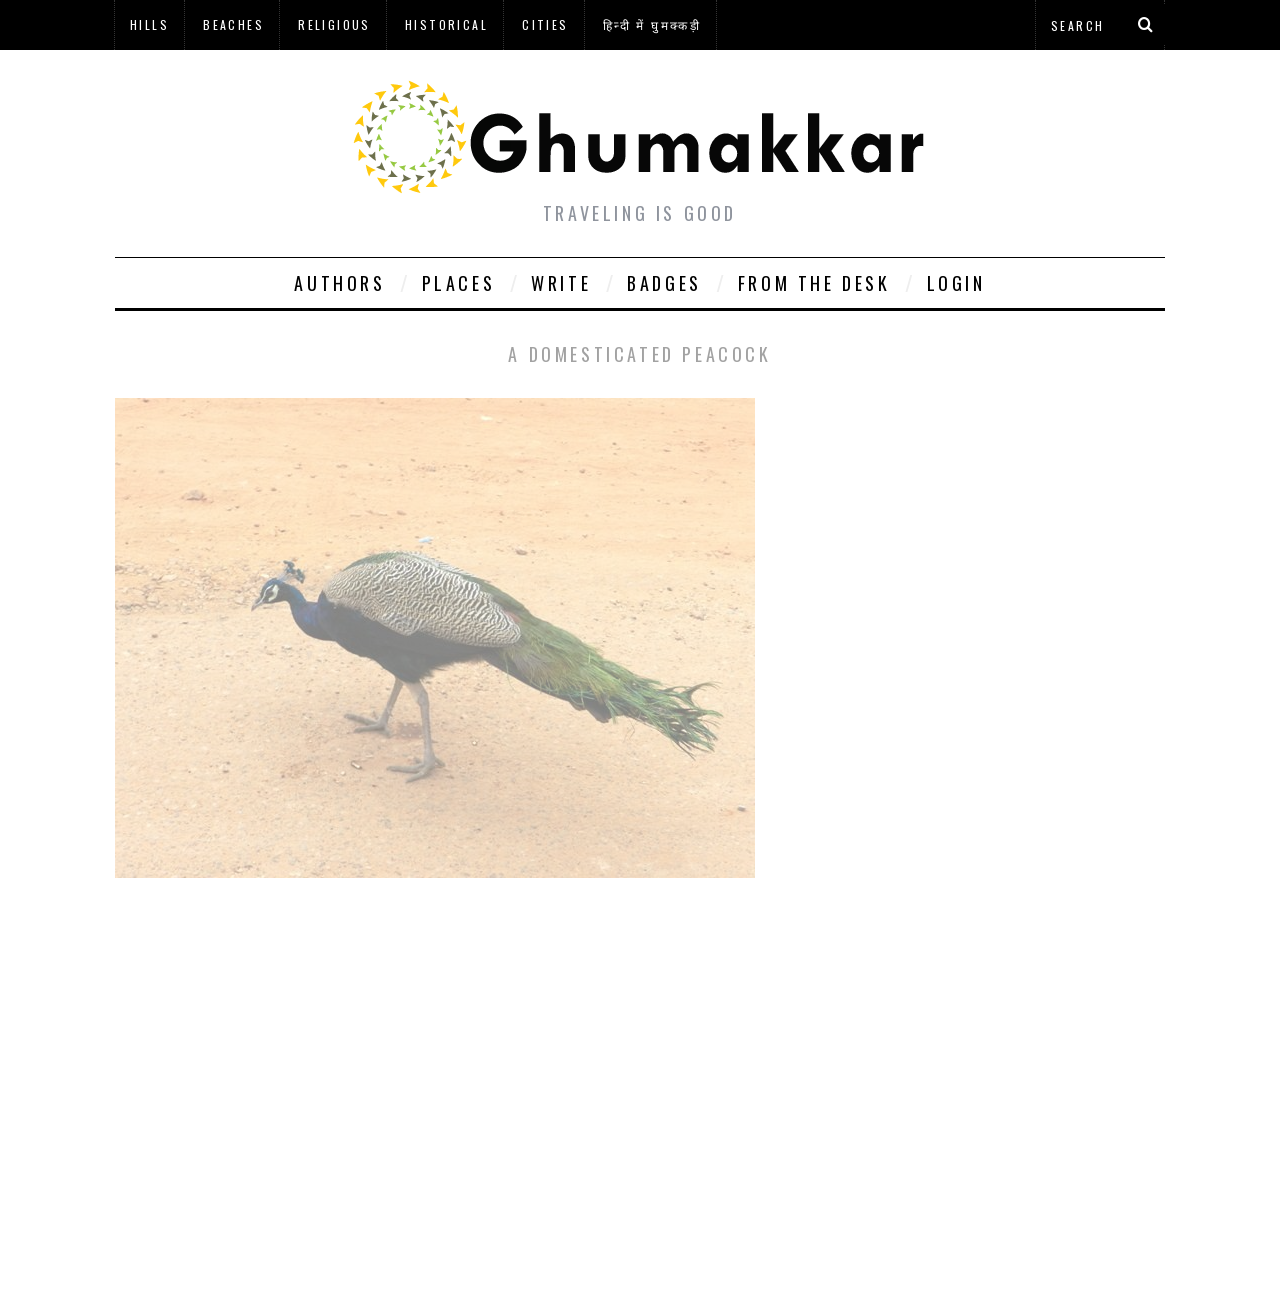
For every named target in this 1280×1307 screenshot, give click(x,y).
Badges (664, 283)
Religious (334, 24)
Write (561, 283)
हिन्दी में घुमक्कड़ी (652, 24)
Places (459, 283)
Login (956, 283)
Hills (149, 24)
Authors (339, 283)
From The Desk (814, 283)
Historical (446, 24)
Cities (545, 24)
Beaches (233, 24)
